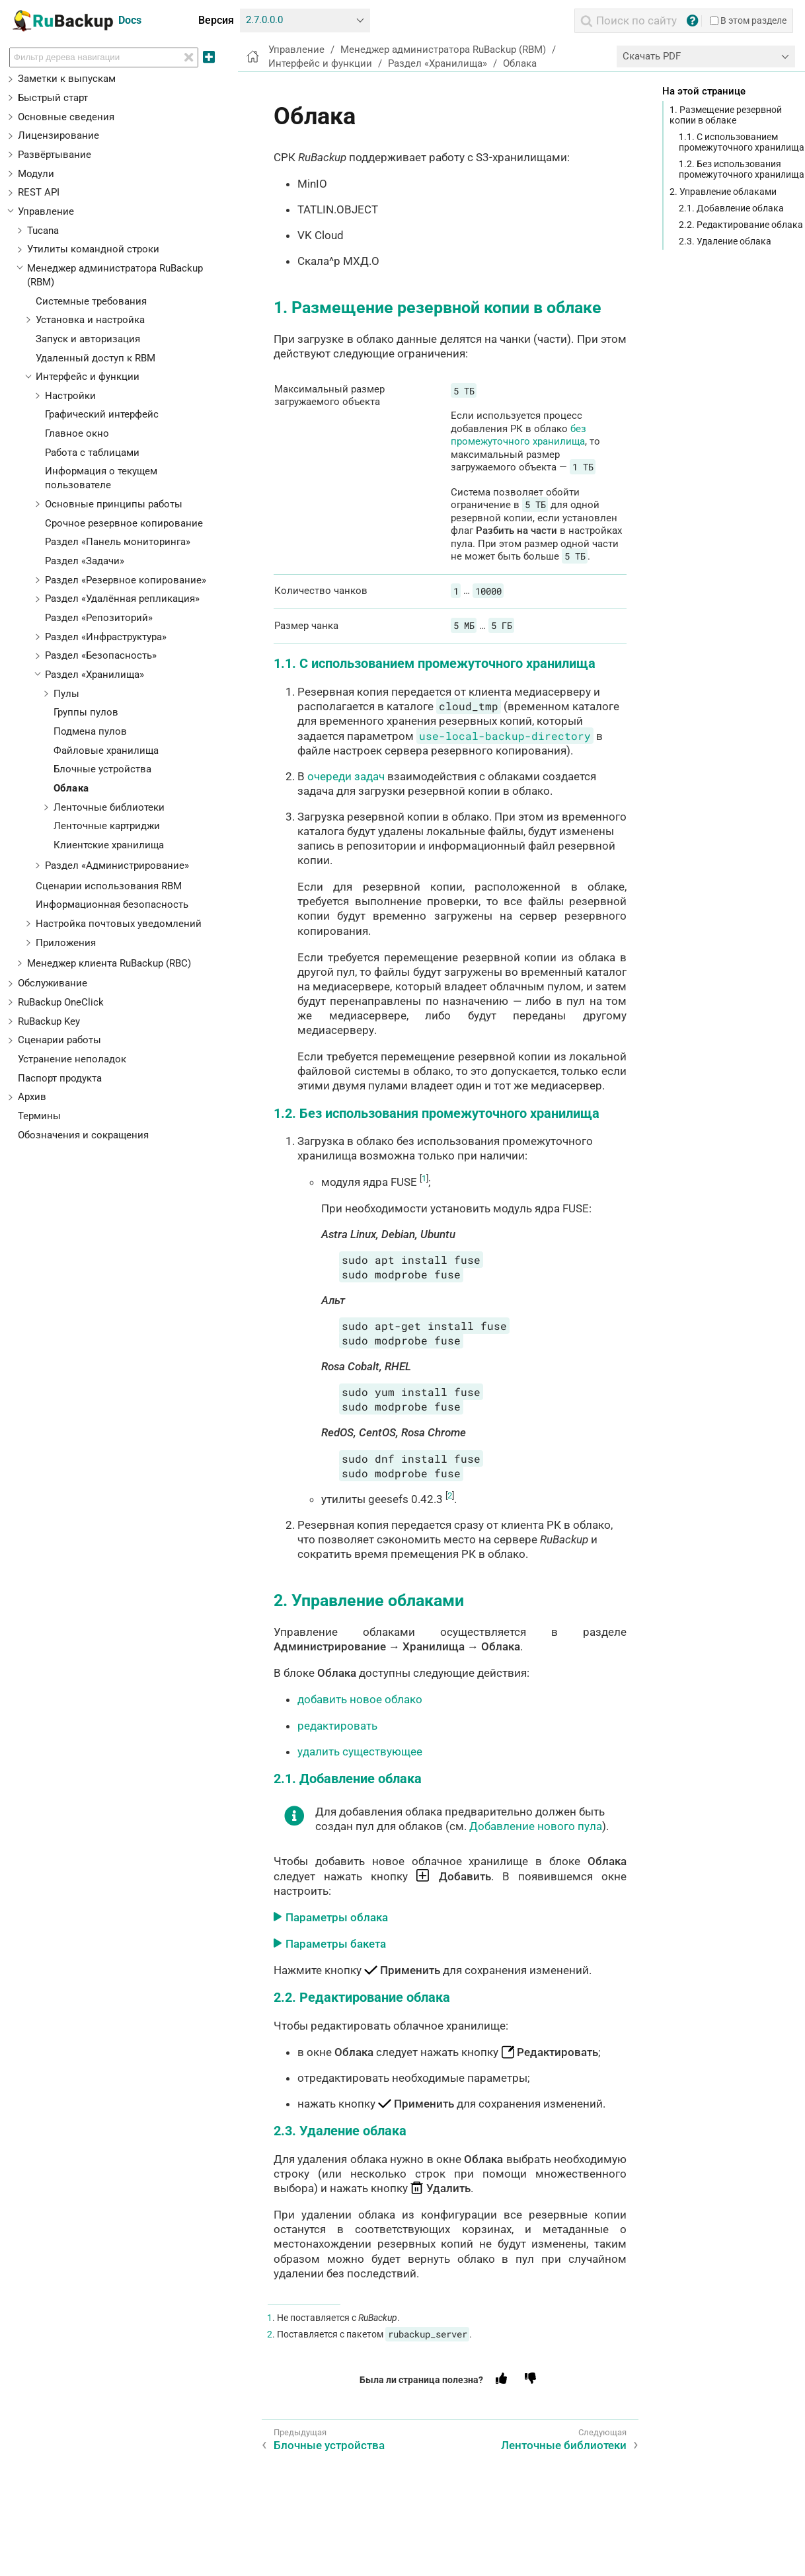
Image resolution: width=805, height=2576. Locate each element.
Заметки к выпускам (67, 79)
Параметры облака (337, 1917)
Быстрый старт (53, 98)
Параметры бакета (336, 1943)
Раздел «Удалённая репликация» (122, 599)
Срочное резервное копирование (124, 523)
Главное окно (77, 433)
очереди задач (346, 776)
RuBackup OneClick (61, 1002)
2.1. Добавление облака (731, 208)
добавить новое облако (359, 1699)
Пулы (66, 694)
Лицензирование (58, 135)
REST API (38, 192)
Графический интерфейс (102, 414)
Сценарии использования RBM (109, 886)
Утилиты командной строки (93, 249)
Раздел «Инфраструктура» (106, 637)
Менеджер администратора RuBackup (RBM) (443, 49)
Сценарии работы (59, 1040)
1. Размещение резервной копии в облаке (726, 115)
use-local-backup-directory (505, 736)
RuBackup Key (49, 1021)
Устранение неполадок (72, 1059)
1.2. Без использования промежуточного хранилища (741, 169)
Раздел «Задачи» (84, 561)
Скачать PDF (652, 56)
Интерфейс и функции (87, 377)
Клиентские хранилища (109, 845)
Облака (71, 788)
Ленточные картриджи (107, 826)
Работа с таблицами (92, 453)
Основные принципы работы (113, 504)
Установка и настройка (90, 320)
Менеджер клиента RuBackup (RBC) (109, 963)
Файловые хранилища (106, 750)
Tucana (43, 231)
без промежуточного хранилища (518, 435)
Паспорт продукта (60, 1078)
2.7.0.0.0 (264, 20)
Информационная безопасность (112, 904)
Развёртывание (54, 155)
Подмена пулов (90, 731)
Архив (32, 1097)
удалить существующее (359, 1751)
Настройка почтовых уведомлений (119, 924)
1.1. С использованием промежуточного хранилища (741, 142)
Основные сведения (66, 117)
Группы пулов (86, 712)
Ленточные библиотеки (109, 807)
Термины (39, 1116)
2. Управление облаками (723, 191)
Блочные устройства (102, 769)
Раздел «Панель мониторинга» (117, 542)
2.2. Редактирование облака (741, 224)
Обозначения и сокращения (83, 1135)
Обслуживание (52, 983)
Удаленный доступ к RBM (95, 358)
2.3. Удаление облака (725, 241)
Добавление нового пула (535, 1826)
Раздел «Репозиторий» (99, 618)
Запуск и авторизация (88, 339)
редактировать (337, 1725)
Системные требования (91, 301)
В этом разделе (748, 20)
